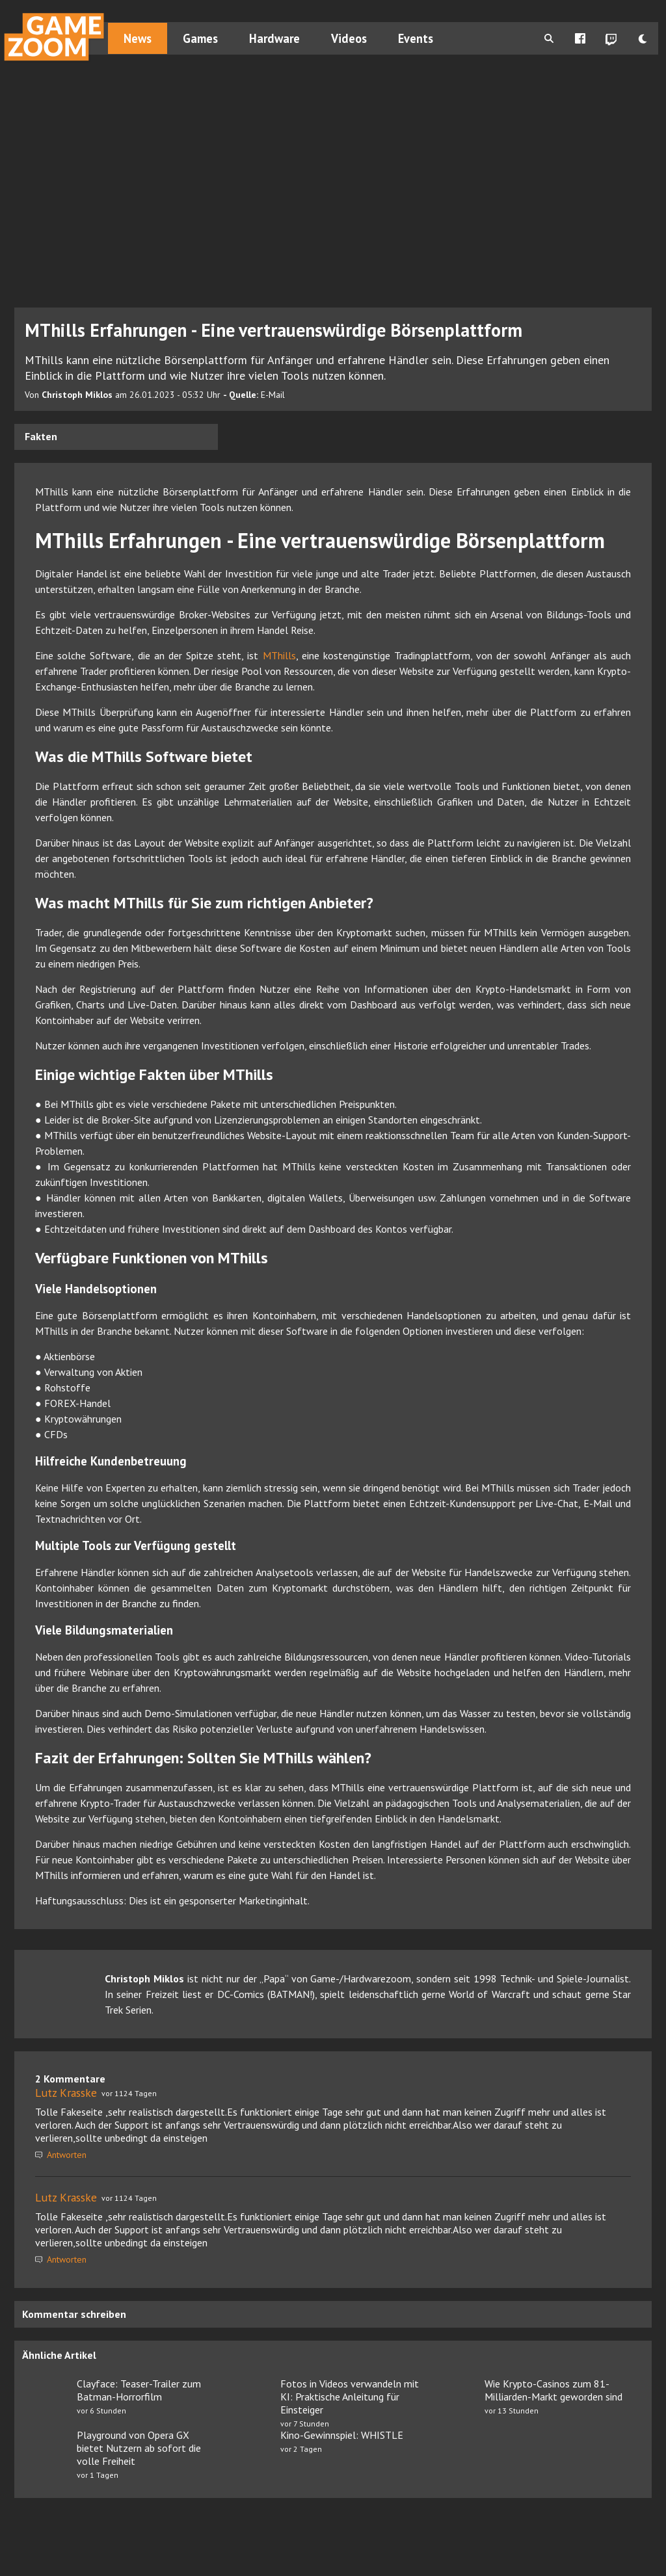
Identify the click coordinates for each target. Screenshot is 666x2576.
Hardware (274, 38)
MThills (279, 655)
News (138, 38)
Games (200, 38)
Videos (349, 38)
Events (415, 38)
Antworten (61, 2155)
